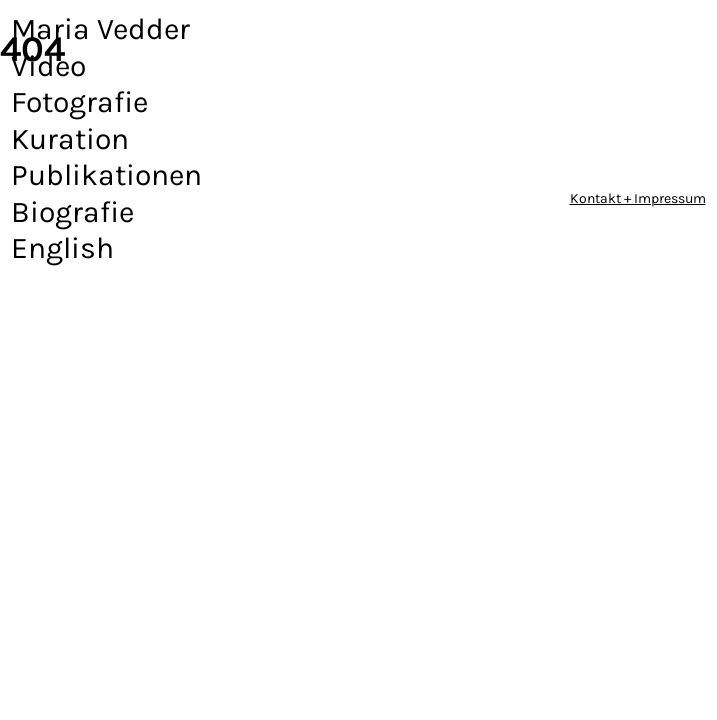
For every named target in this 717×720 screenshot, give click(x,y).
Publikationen (106, 175)
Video (48, 66)
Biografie (72, 212)
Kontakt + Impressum (638, 198)
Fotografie (79, 102)
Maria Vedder (100, 29)
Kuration (70, 139)
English (62, 248)
